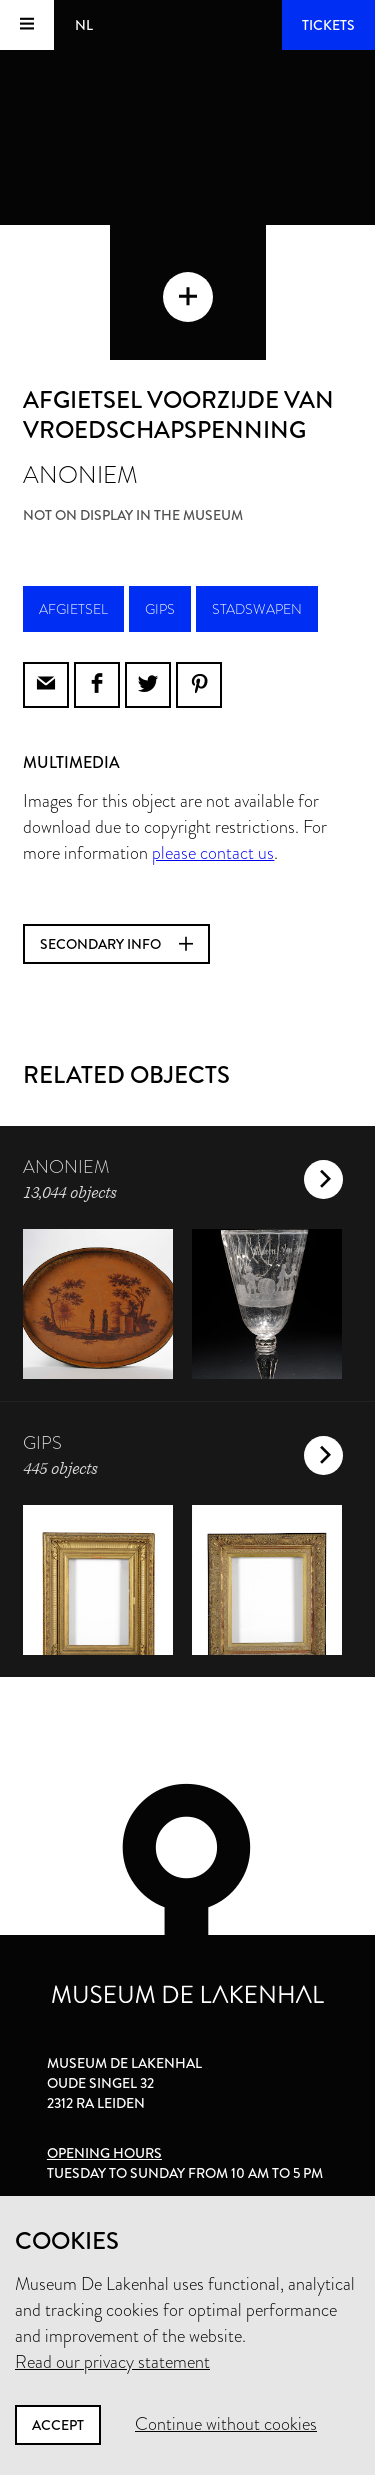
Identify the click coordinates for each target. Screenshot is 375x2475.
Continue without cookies (226, 2424)
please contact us (213, 853)
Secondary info (116, 944)
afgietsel (73, 609)
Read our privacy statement (112, 2362)
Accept (58, 2425)
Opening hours (104, 2153)
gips (160, 609)
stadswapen (257, 609)
